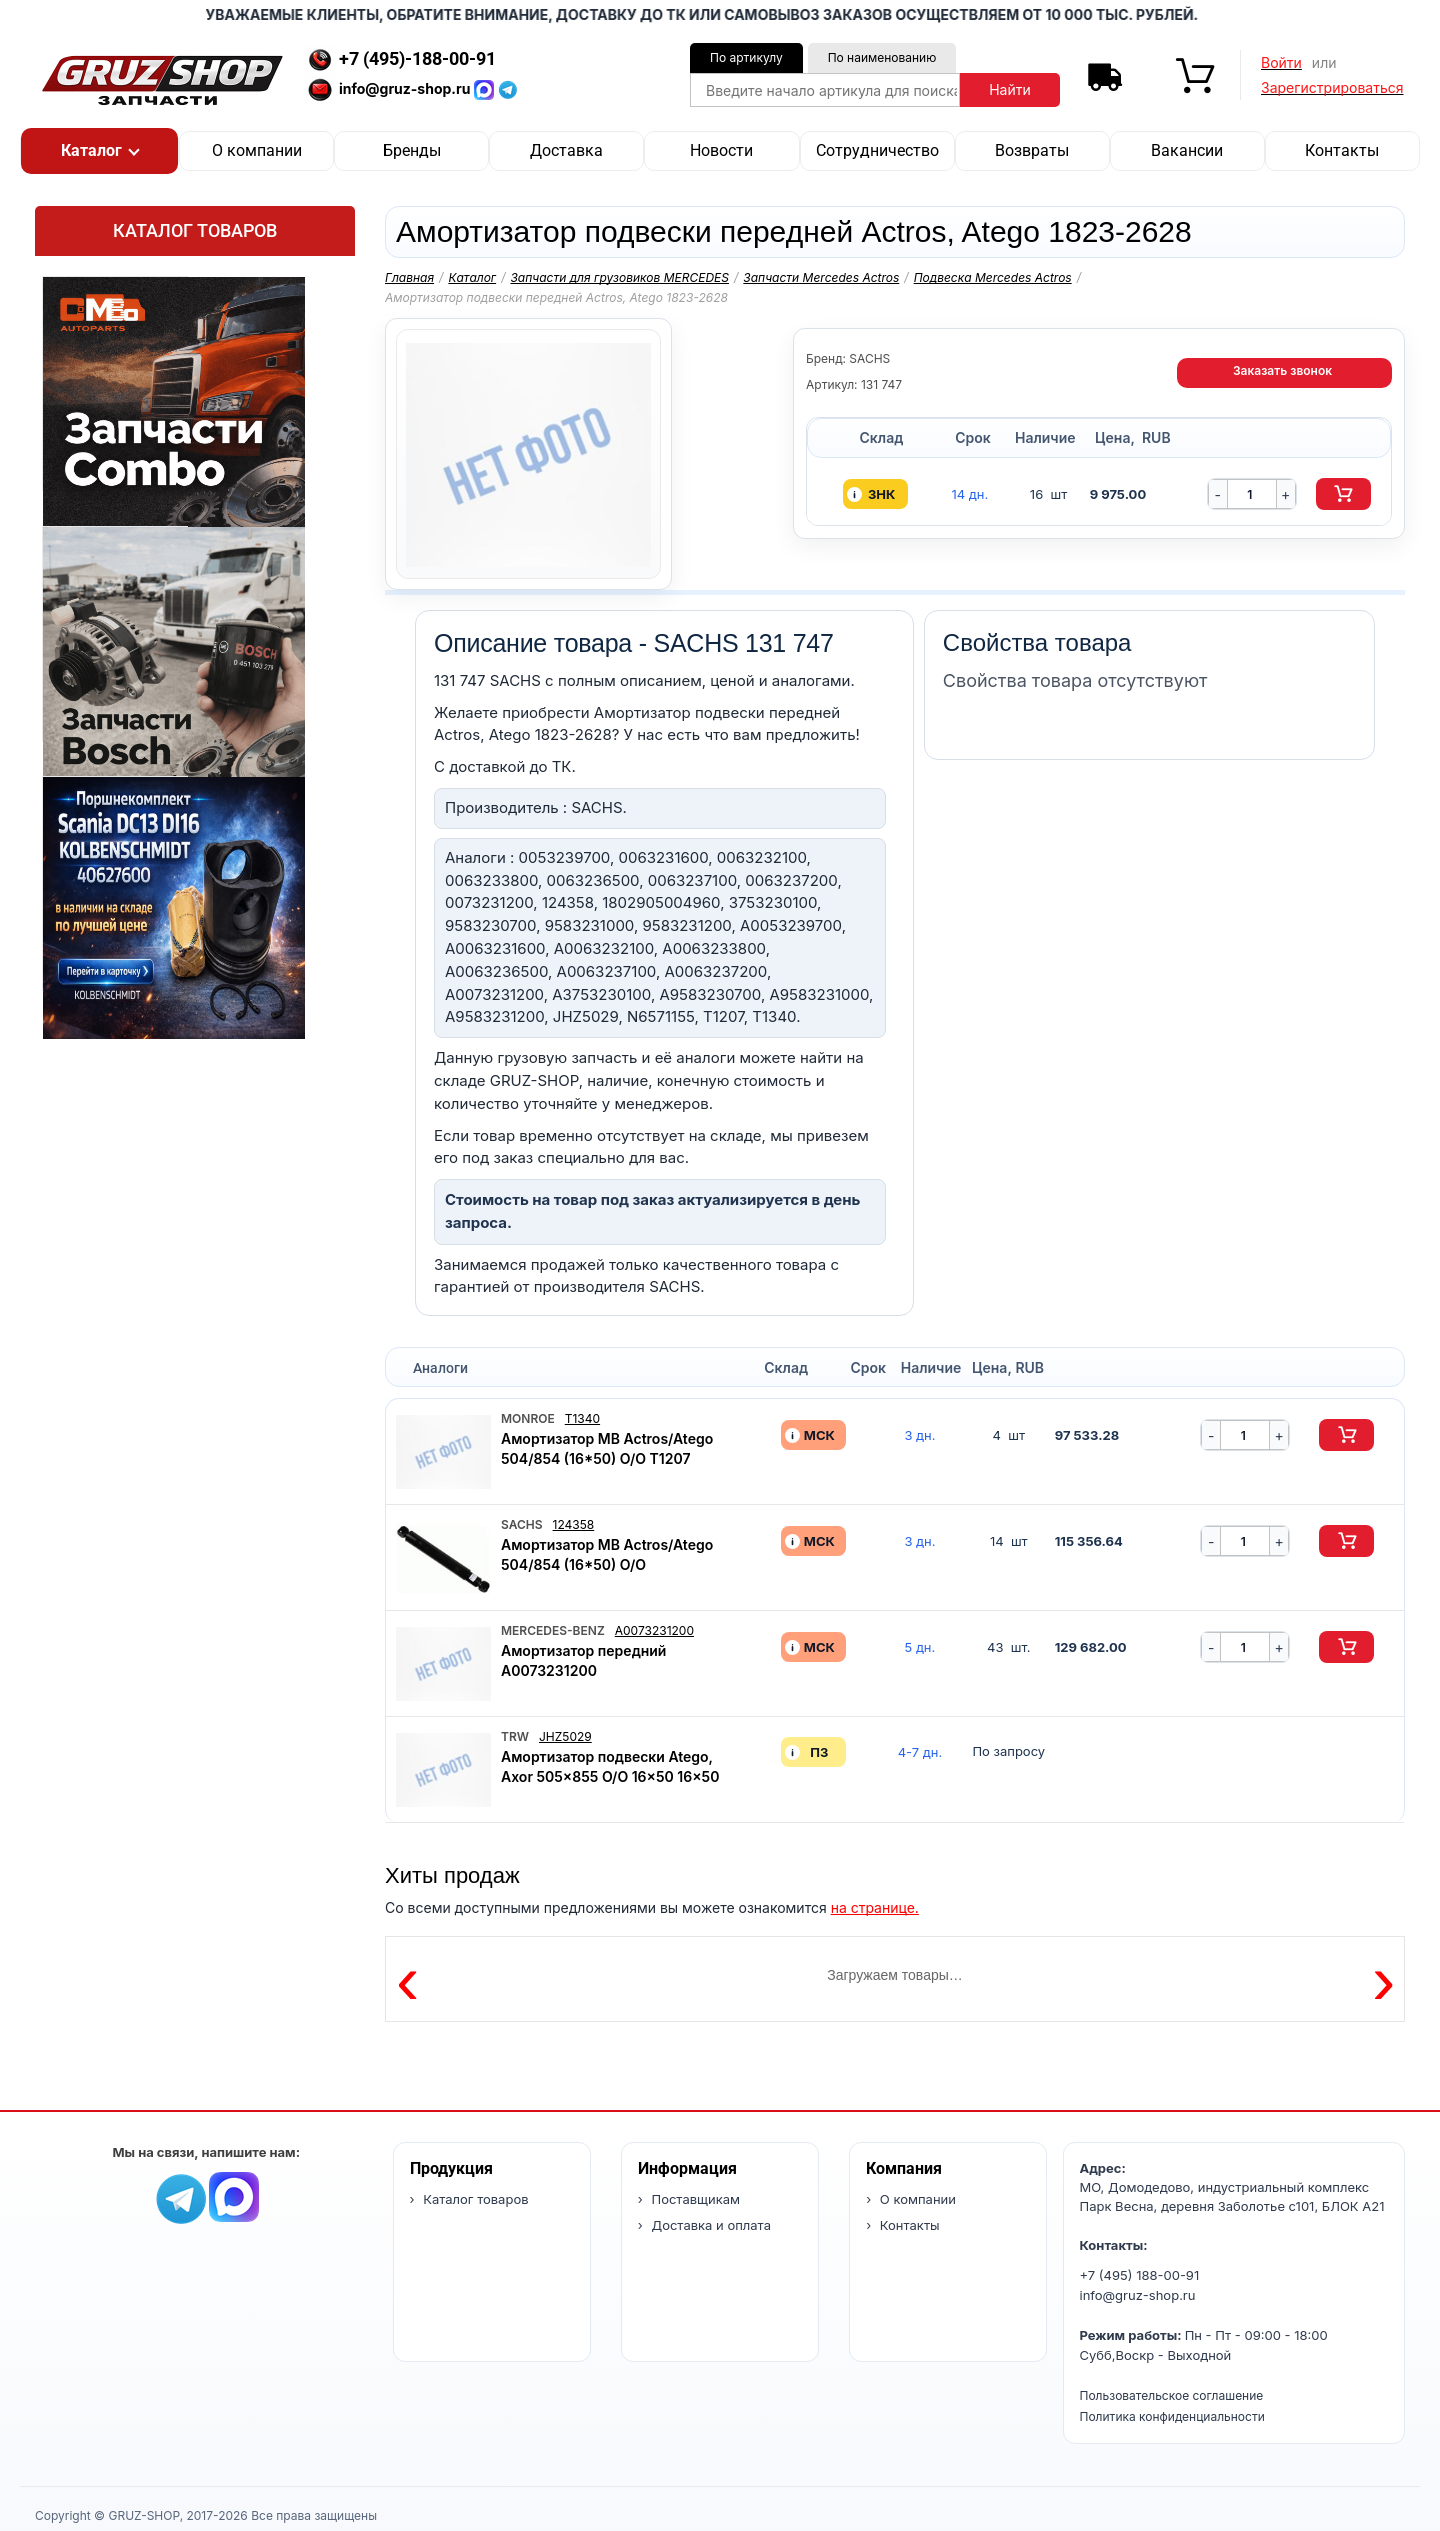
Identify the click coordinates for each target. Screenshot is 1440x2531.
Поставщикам (694, 2199)
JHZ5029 (565, 1736)
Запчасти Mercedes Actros (821, 277)
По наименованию (882, 57)
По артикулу (746, 57)
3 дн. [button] (919, 1435)
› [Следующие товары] (1383, 1979)
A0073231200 (654, 1630)
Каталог (472, 277)
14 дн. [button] (969, 494)
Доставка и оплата (709, 2225)
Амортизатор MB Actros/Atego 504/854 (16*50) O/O (607, 1554)
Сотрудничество (877, 150)
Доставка (566, 150)
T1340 (582, 1418)
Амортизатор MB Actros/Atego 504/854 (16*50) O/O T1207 (607, 1448)
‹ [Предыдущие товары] (407, 1979)
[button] (99, 151)
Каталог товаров (195, 230)
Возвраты (1032, 150)
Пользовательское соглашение (1172, 2395)
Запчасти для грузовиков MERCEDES (619, 277)
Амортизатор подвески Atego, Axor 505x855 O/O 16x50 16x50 (610, 1766)
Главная (409, 277)
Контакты (1342, 150)
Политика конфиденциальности (1172, 2416)
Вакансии (1187, 150)
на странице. (875, 1907)
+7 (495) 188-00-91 (1140, 2275)
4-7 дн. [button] (920, 1752)
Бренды (412, 150)
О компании (257, 150)
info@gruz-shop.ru (1138, 2295)
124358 (574, 1524)
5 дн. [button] (920, 1647)
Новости (721, 150)
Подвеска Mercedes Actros (993, 277)
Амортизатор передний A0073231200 (583, 1660)
